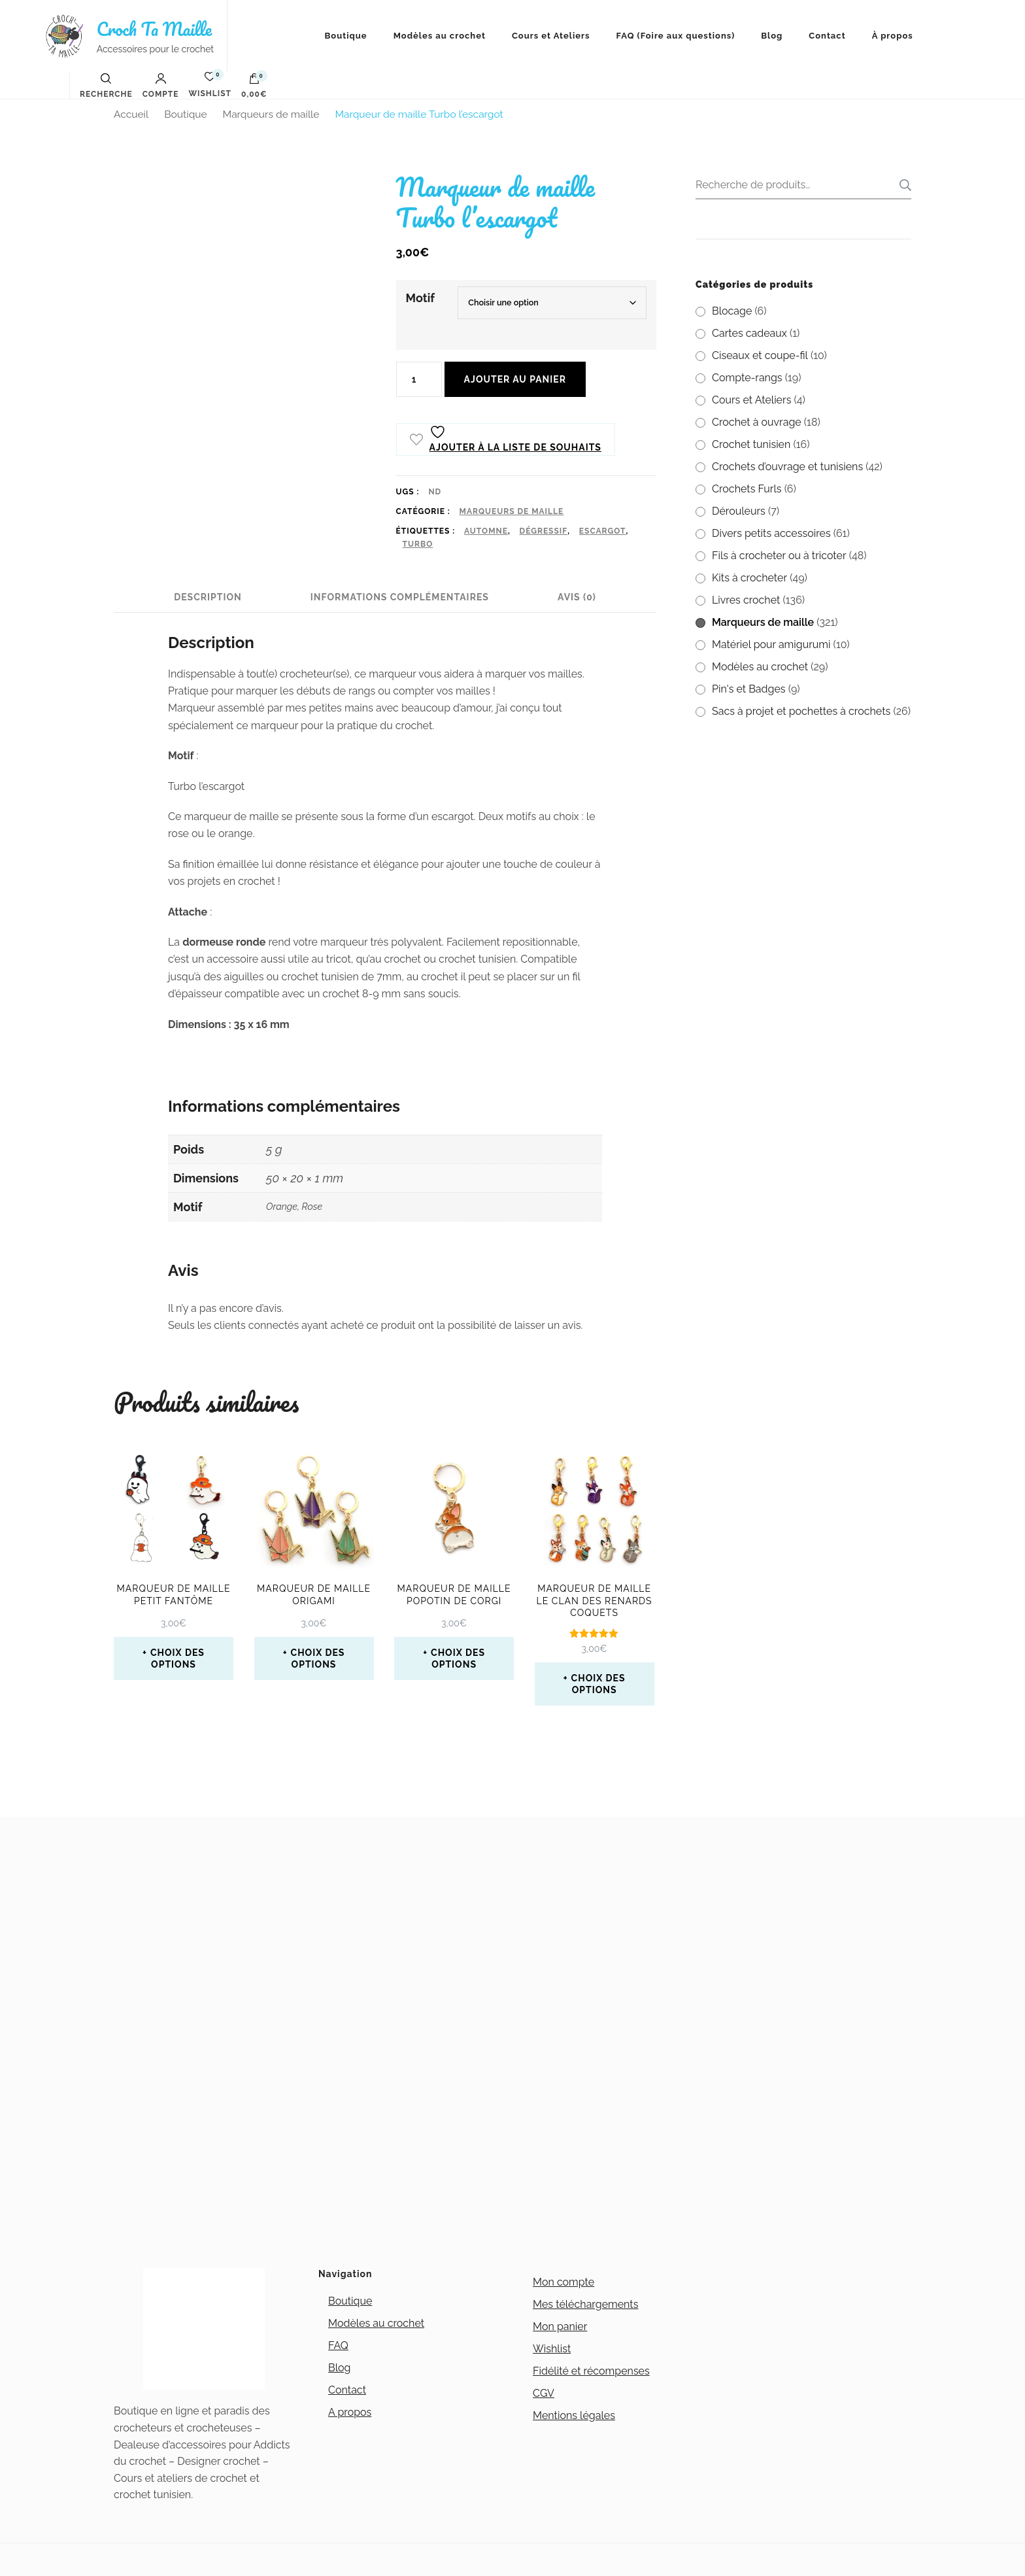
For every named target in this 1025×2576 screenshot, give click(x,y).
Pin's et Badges (749, 689)
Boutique (346, 36)
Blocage (732, 311)
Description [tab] (208, 597)
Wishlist (552, 2349)
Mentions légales (574, 2415)
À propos (892, 36)
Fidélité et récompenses (591, 2371)
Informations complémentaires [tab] (400, 597)
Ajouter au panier (515, 379)
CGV (543, 2393)
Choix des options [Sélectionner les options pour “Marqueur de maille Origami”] (318, 1658)
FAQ (338, 2345)
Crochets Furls (747, 489)
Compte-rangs (747, 377)
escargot (602, 531)
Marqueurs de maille (512, 511)
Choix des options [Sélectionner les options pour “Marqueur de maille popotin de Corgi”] (458, 1658)
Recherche (901, 185)
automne (486, 531)
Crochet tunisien (751, 444)
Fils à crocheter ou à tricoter (779, 555)
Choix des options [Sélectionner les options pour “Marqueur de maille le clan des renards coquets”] (598, 1684)
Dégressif (544, 531)
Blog (771, 36)
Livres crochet (746, 600)
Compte (161, 85)
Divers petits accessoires (771, 533)
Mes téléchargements (585, 2304)
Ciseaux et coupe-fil (760, 355)
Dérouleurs (738, 511)
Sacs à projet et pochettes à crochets (801, 711)
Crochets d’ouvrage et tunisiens (787, 466)
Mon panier (560, 2326)
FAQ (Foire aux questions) (675, 36)
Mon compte (563, 2282)
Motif (420, 298)
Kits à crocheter (749, 578)
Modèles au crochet (440, 36)
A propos (349, 2412)
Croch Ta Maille (154, 28)
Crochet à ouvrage (756, 422)
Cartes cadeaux (749, 333)
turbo (418, 544)
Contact (827, 36)
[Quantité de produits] (419, 379)
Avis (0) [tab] (577, 597)
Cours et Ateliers (551, 36)
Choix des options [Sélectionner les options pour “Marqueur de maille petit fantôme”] (177, 1658)
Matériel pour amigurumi (771, 644)
